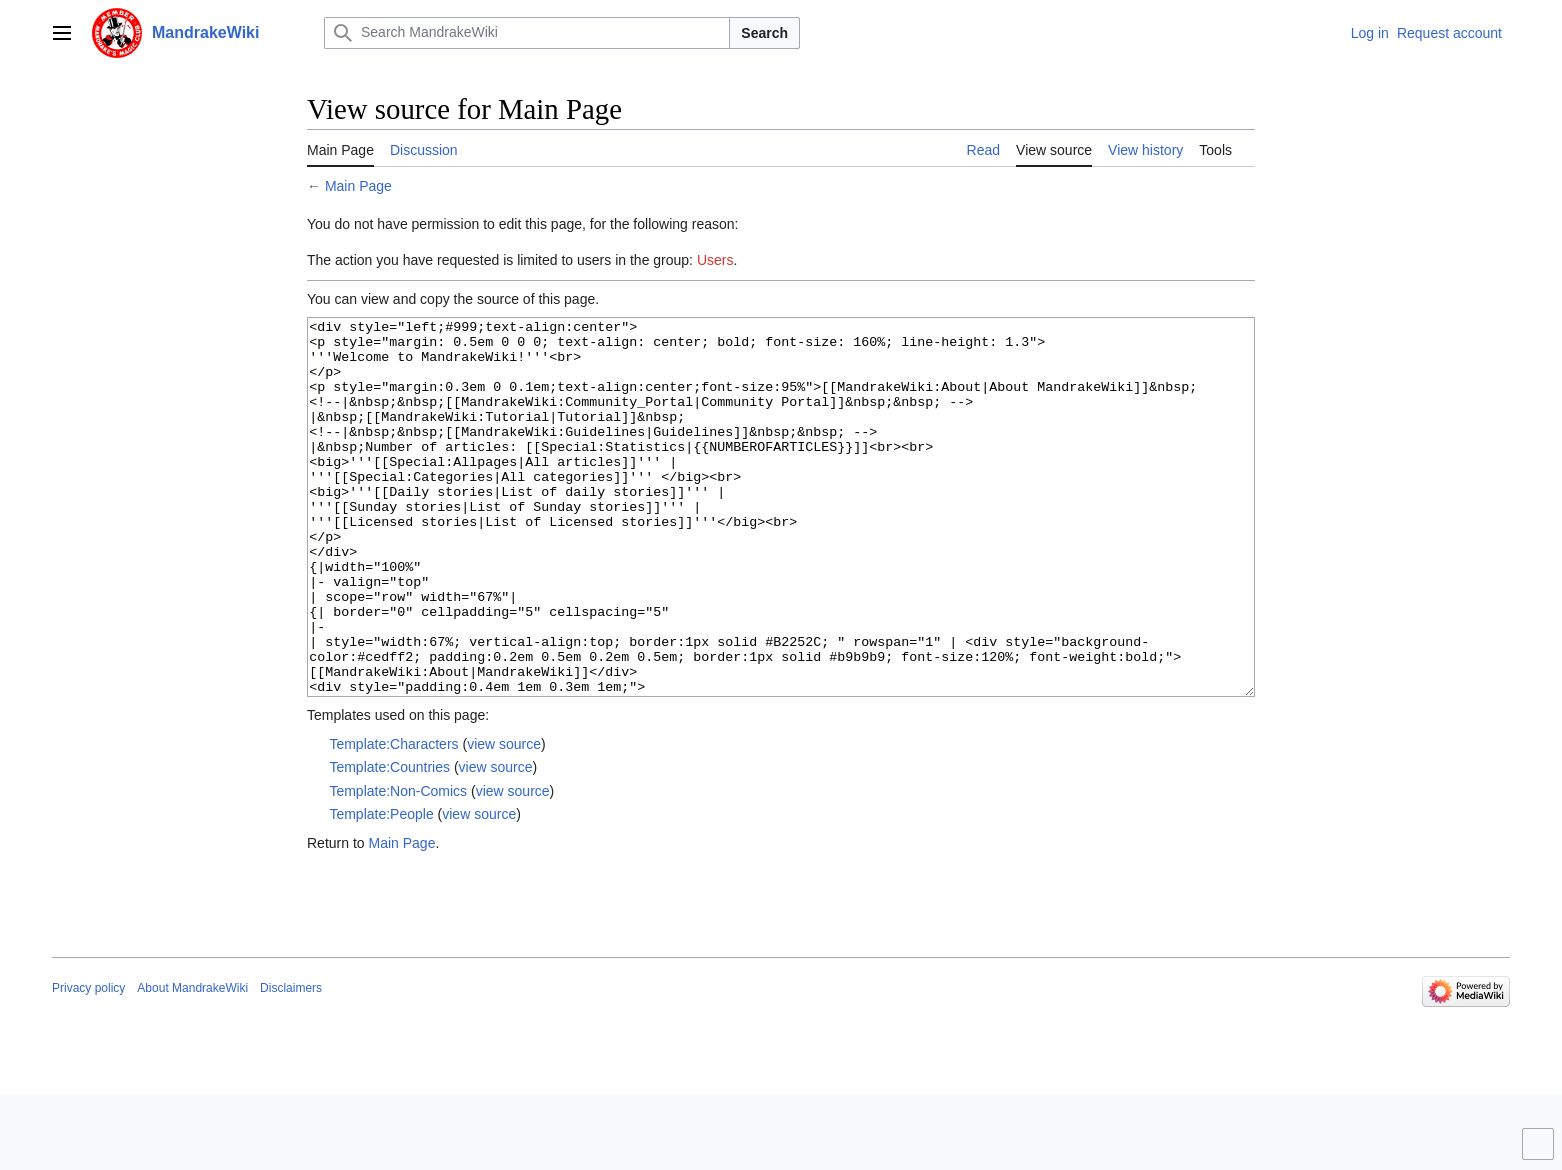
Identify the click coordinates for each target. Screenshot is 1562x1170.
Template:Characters (393, 819)
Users (715, 260)
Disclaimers (291, 1063)
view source (504, 819)
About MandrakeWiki (192, 1063)
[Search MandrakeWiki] (527, 33)
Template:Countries (389, 842)
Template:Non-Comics (398, 866)
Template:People (381, 889)
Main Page (358, 186)
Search (764, 33)
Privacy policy (88, 1063)
